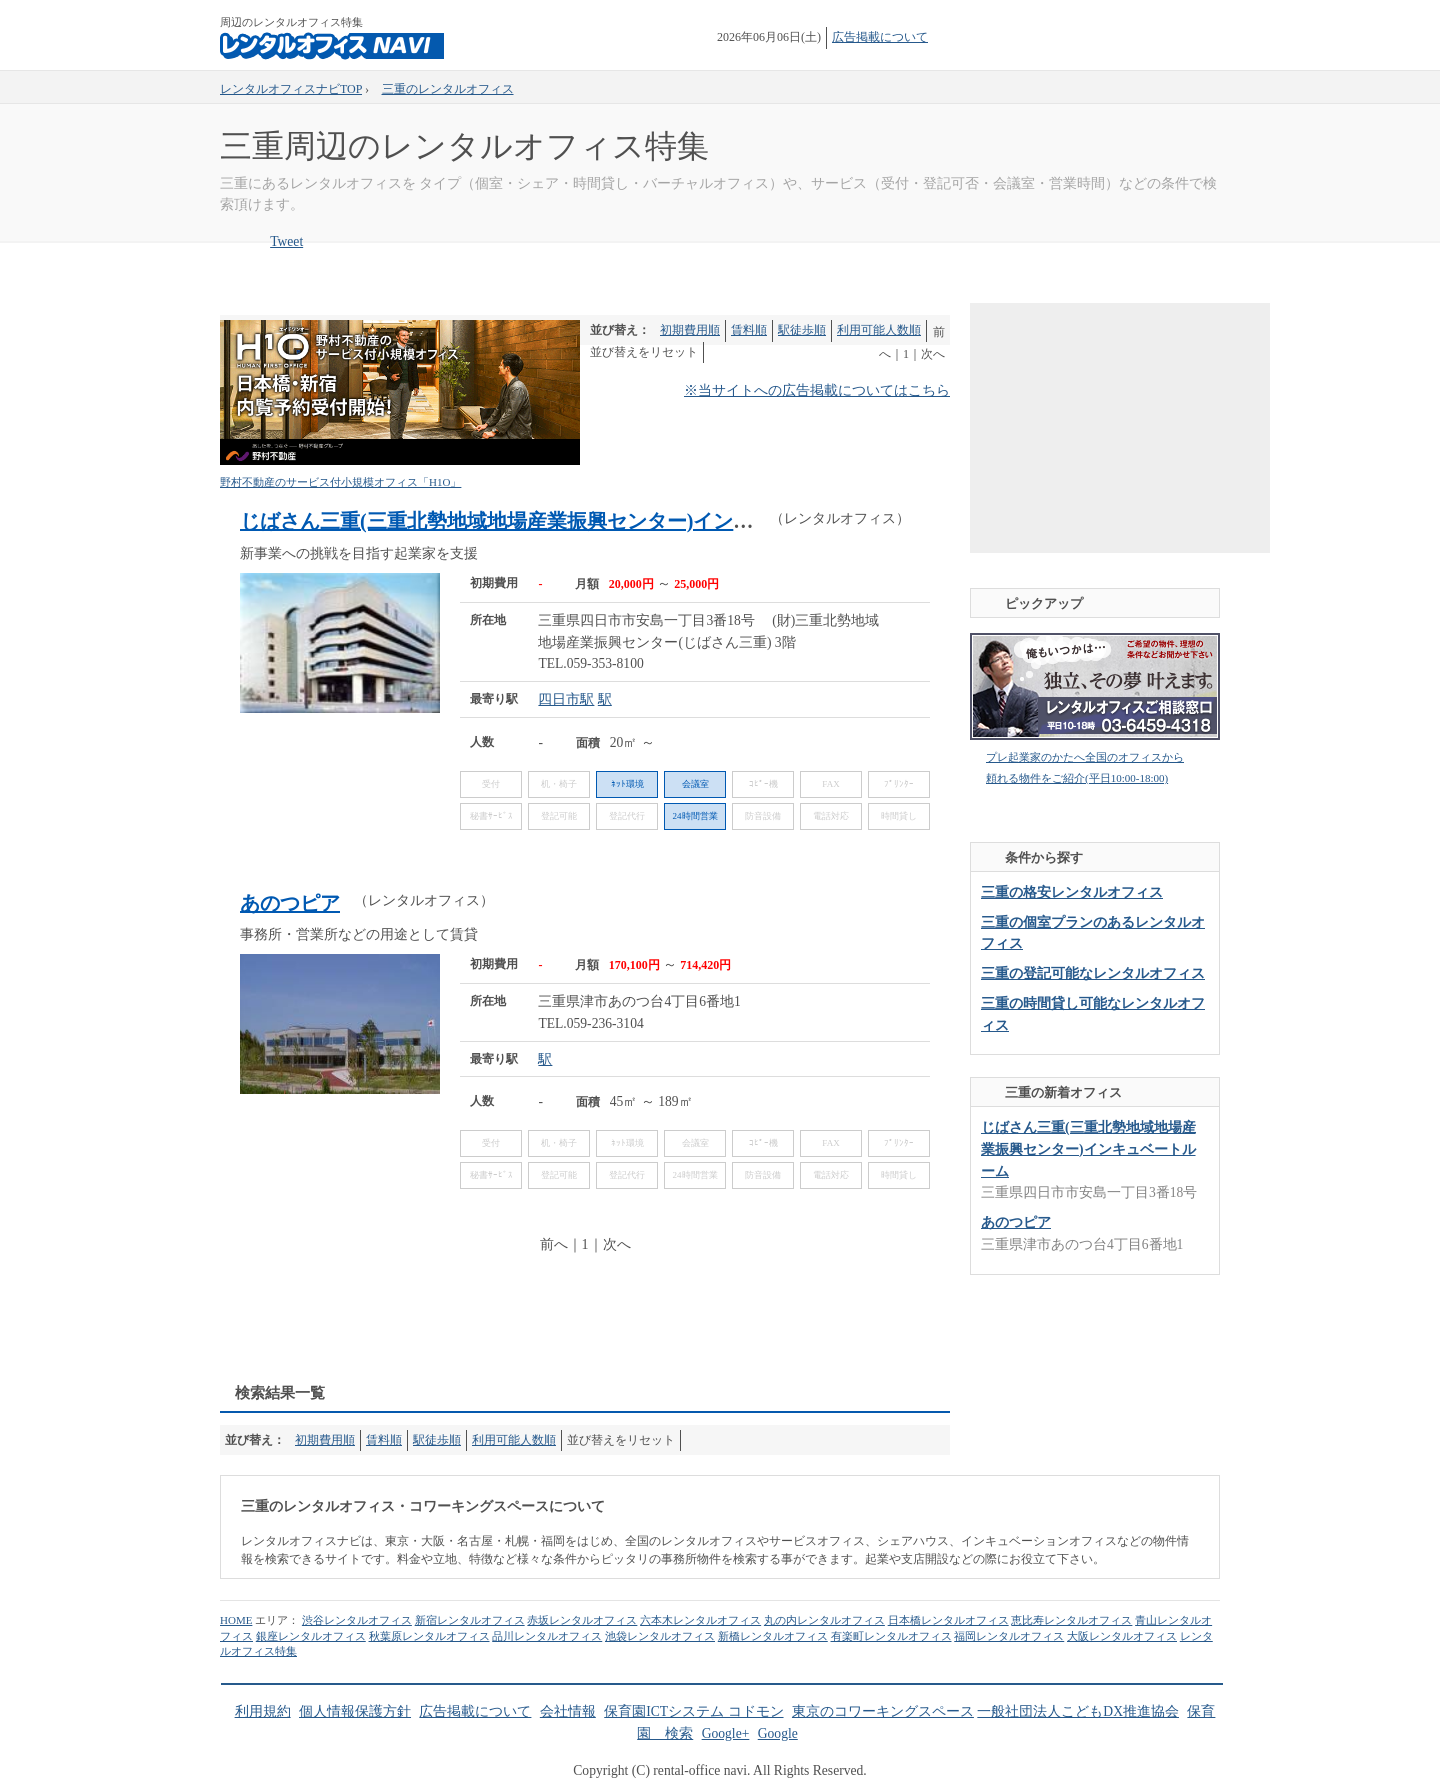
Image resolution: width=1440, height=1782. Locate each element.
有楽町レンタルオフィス (891, 1636)
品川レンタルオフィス (547, 1636)
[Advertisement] (584, 1321)
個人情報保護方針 (355, 1711)
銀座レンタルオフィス (311, 1636)
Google (778, 1733)
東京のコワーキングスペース (883, 1711)
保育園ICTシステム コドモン (693, 1711)
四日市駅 (566, 699)
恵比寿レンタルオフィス (1071, 1620)
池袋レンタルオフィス (660, 1636)
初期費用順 (690, 330)
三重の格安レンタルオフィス (1072, 892)
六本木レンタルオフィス (700, 1620)
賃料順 (749, 330)
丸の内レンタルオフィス (824, 1620)
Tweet (286, 241)
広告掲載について (880, 37)
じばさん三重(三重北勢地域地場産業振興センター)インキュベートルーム (566, 521)
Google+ (726, 1733)
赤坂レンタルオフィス (582, 1620)
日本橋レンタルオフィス (948, 1620)
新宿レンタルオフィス (470, 1620)
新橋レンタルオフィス (773, 1636)
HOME (236, 1620)
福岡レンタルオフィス (1009, 1636)
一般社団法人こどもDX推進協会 (1078, 1711)
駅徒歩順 (802, 330)
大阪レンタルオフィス (1122, 1636)
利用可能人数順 (879, 330)
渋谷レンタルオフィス (357, 1620)
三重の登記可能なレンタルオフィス (1093, 973)
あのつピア (290, 903)
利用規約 (263, 1711)
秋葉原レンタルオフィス (429, 1636)
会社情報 (568, 1711)
